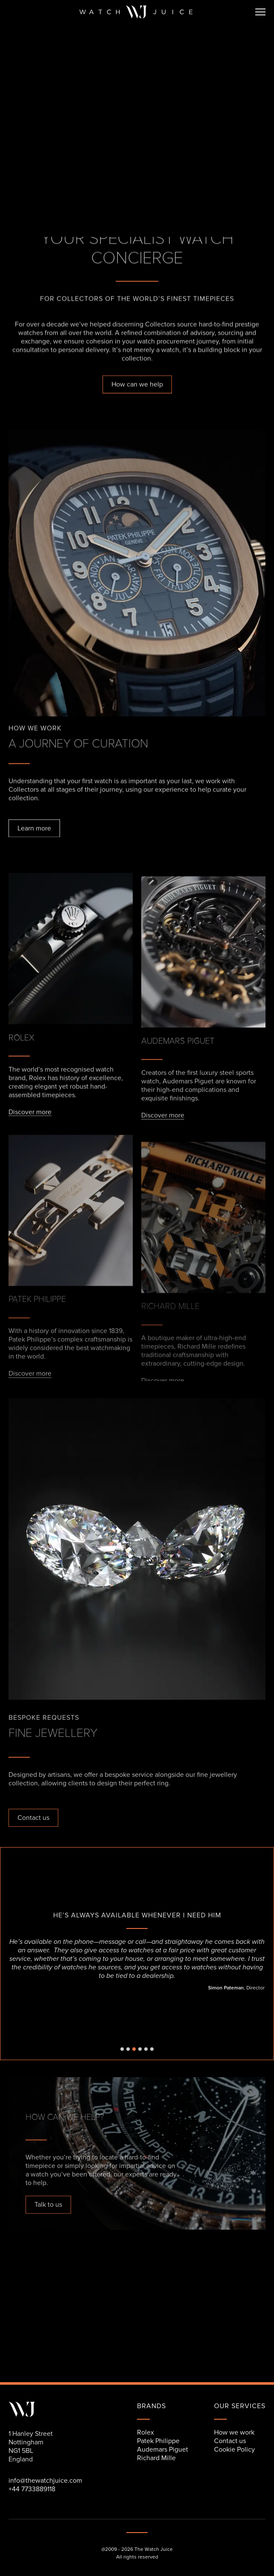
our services (239, 2406)
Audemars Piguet (162, 2449)
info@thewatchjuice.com (45, 2480)
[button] (257, 12)
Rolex (145, 2432)
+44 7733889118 (32, 2489)
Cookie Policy (234, 2449)
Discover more (30, 1118)
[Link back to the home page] (136, 12)
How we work (234, 2432)
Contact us (33, 1817)
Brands (151, 2406)
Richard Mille (156, 2458)
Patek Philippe (158, 2441)
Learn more (34, 828)
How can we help (137, 385)
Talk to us (48, 2204)
